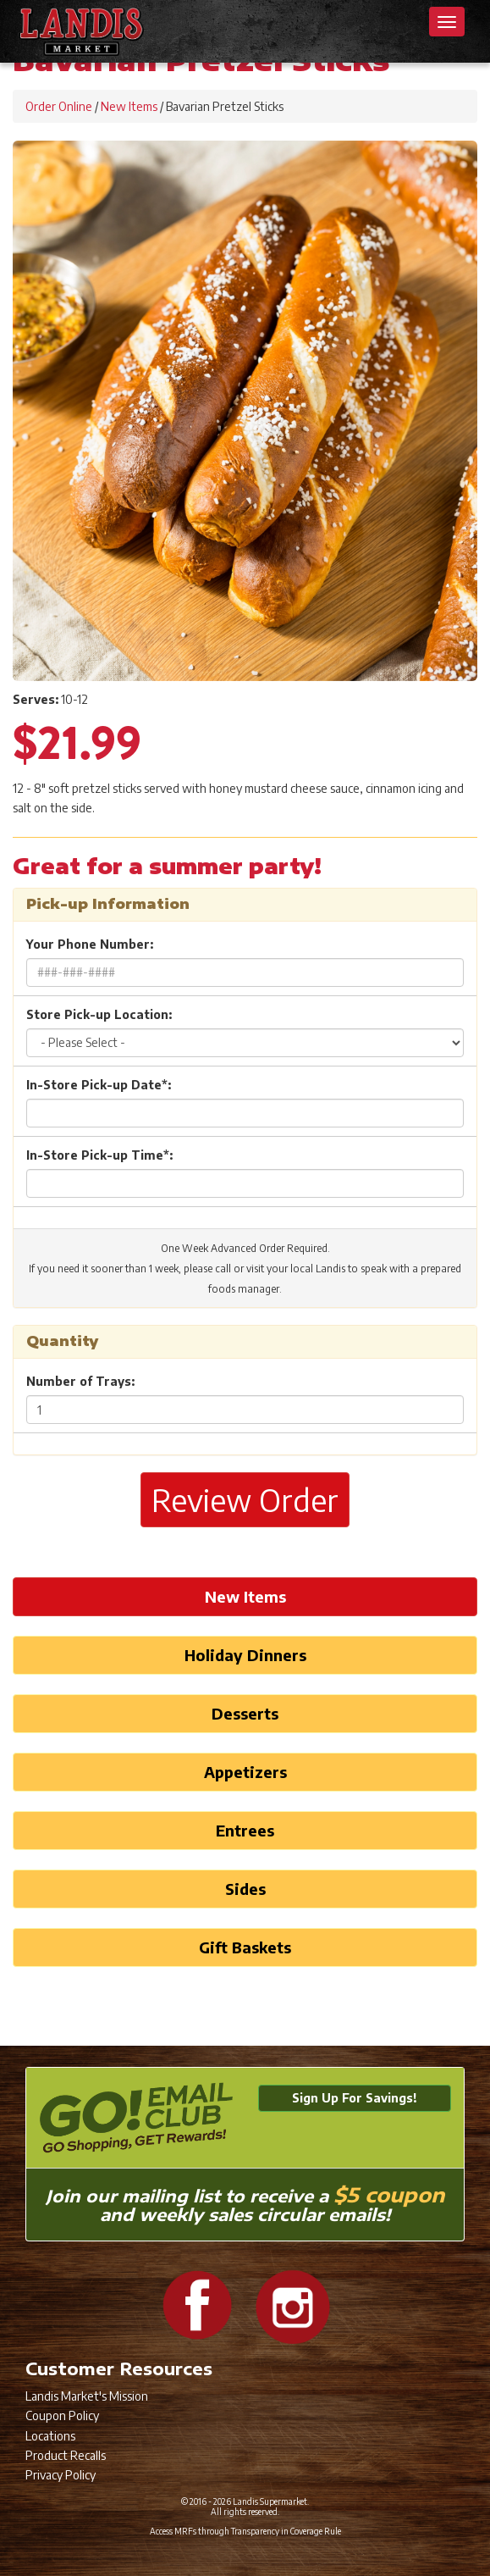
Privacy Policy (60, 2475)
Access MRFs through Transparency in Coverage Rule (245, 2531)
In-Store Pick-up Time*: (99, 1155)
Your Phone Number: (89, 944)
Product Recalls (65, 2455)
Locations (50, 2436)
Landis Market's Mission (86, 2396)
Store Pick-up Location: (99, 1014)
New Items (129, 106)
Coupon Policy (62, 2415)
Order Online (58, 106)
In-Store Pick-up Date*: (98, 1084)
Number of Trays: (80, 1381)
